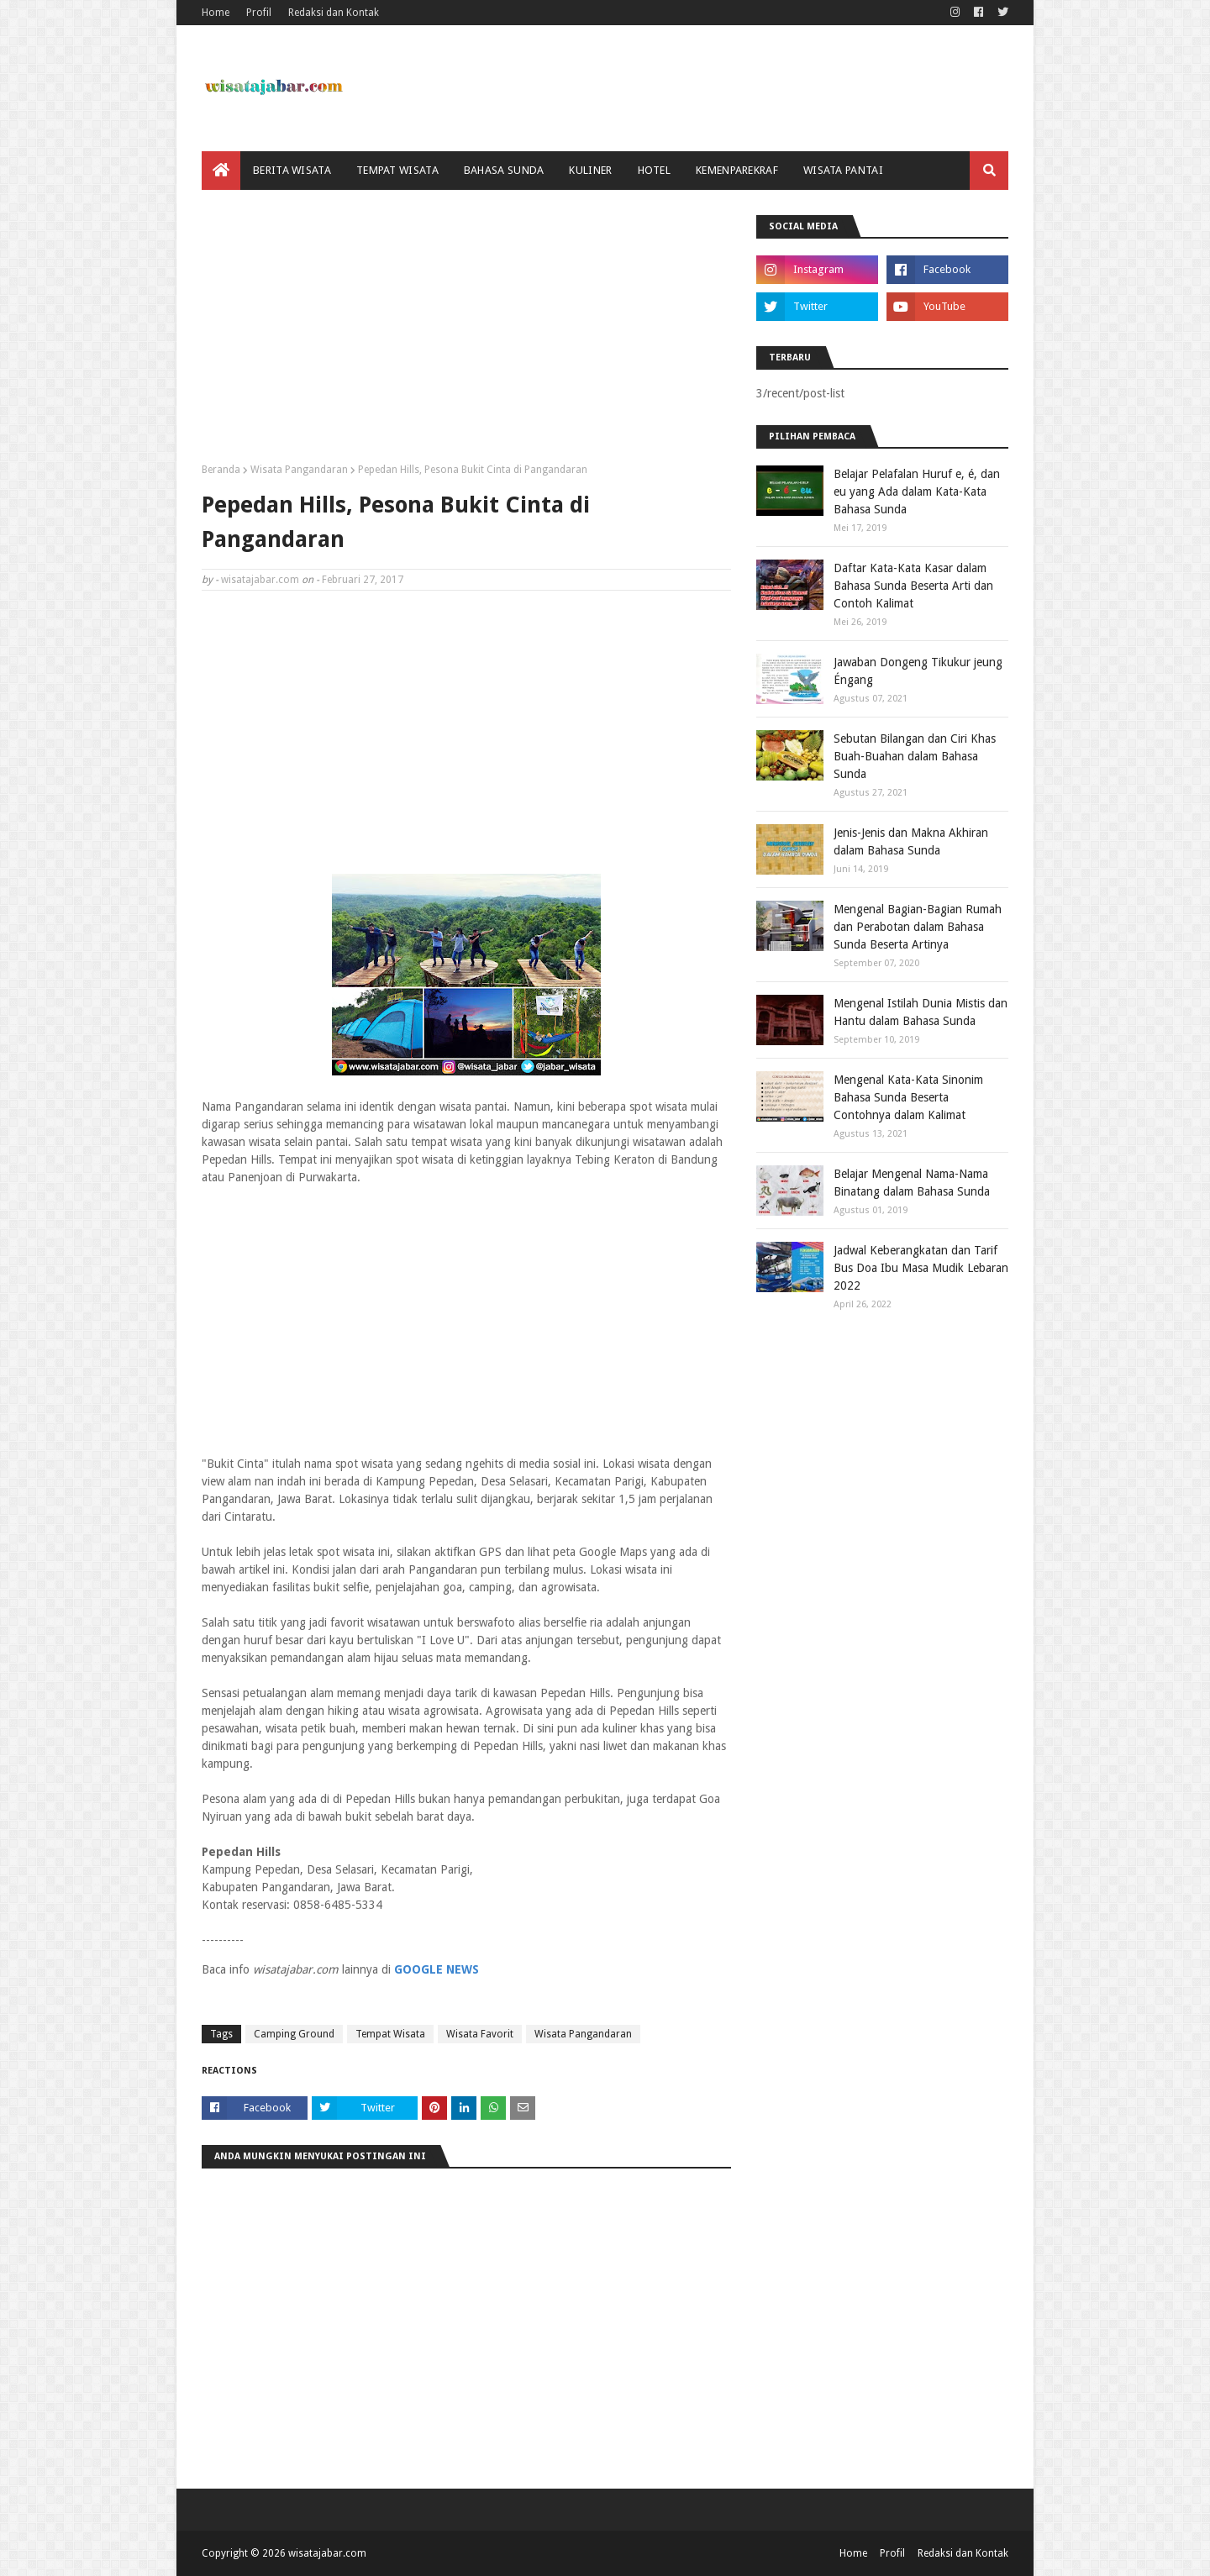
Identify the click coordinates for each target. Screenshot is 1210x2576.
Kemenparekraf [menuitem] (737, 170)
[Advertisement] (466, 332)
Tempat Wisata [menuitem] (397, 170)
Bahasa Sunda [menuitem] (504, 170)
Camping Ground (294, 2034)
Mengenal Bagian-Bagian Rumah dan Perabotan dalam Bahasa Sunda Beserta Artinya (918, 926)
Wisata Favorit (479, 2034)
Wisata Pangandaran (299, 470)
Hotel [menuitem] (654, 170)
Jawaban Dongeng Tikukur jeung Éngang (918, 670)
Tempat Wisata (390, 2034)
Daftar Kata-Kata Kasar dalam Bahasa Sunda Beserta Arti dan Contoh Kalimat (913, 585)
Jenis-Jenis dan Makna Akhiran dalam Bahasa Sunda (911, 841)
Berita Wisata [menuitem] (292, 170)
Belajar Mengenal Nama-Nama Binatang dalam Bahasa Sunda (912, 1182)
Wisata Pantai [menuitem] (843, 170)
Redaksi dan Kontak (333, 12)
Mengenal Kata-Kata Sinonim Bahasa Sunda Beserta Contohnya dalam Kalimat (908, 1097)
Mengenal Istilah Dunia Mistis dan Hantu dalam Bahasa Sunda (920, 1012)
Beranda (221, 470)
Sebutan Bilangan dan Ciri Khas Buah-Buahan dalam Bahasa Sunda (915, 756)
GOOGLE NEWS (436, 1969)
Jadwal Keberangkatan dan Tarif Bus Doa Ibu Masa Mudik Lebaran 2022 (921, 1267)
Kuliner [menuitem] (590, 170)
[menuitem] (221, 170)
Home (215, 12)
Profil (258, 12)
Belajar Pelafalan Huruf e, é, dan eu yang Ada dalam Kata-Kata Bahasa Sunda (917, 491)
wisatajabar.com (260, 580)
